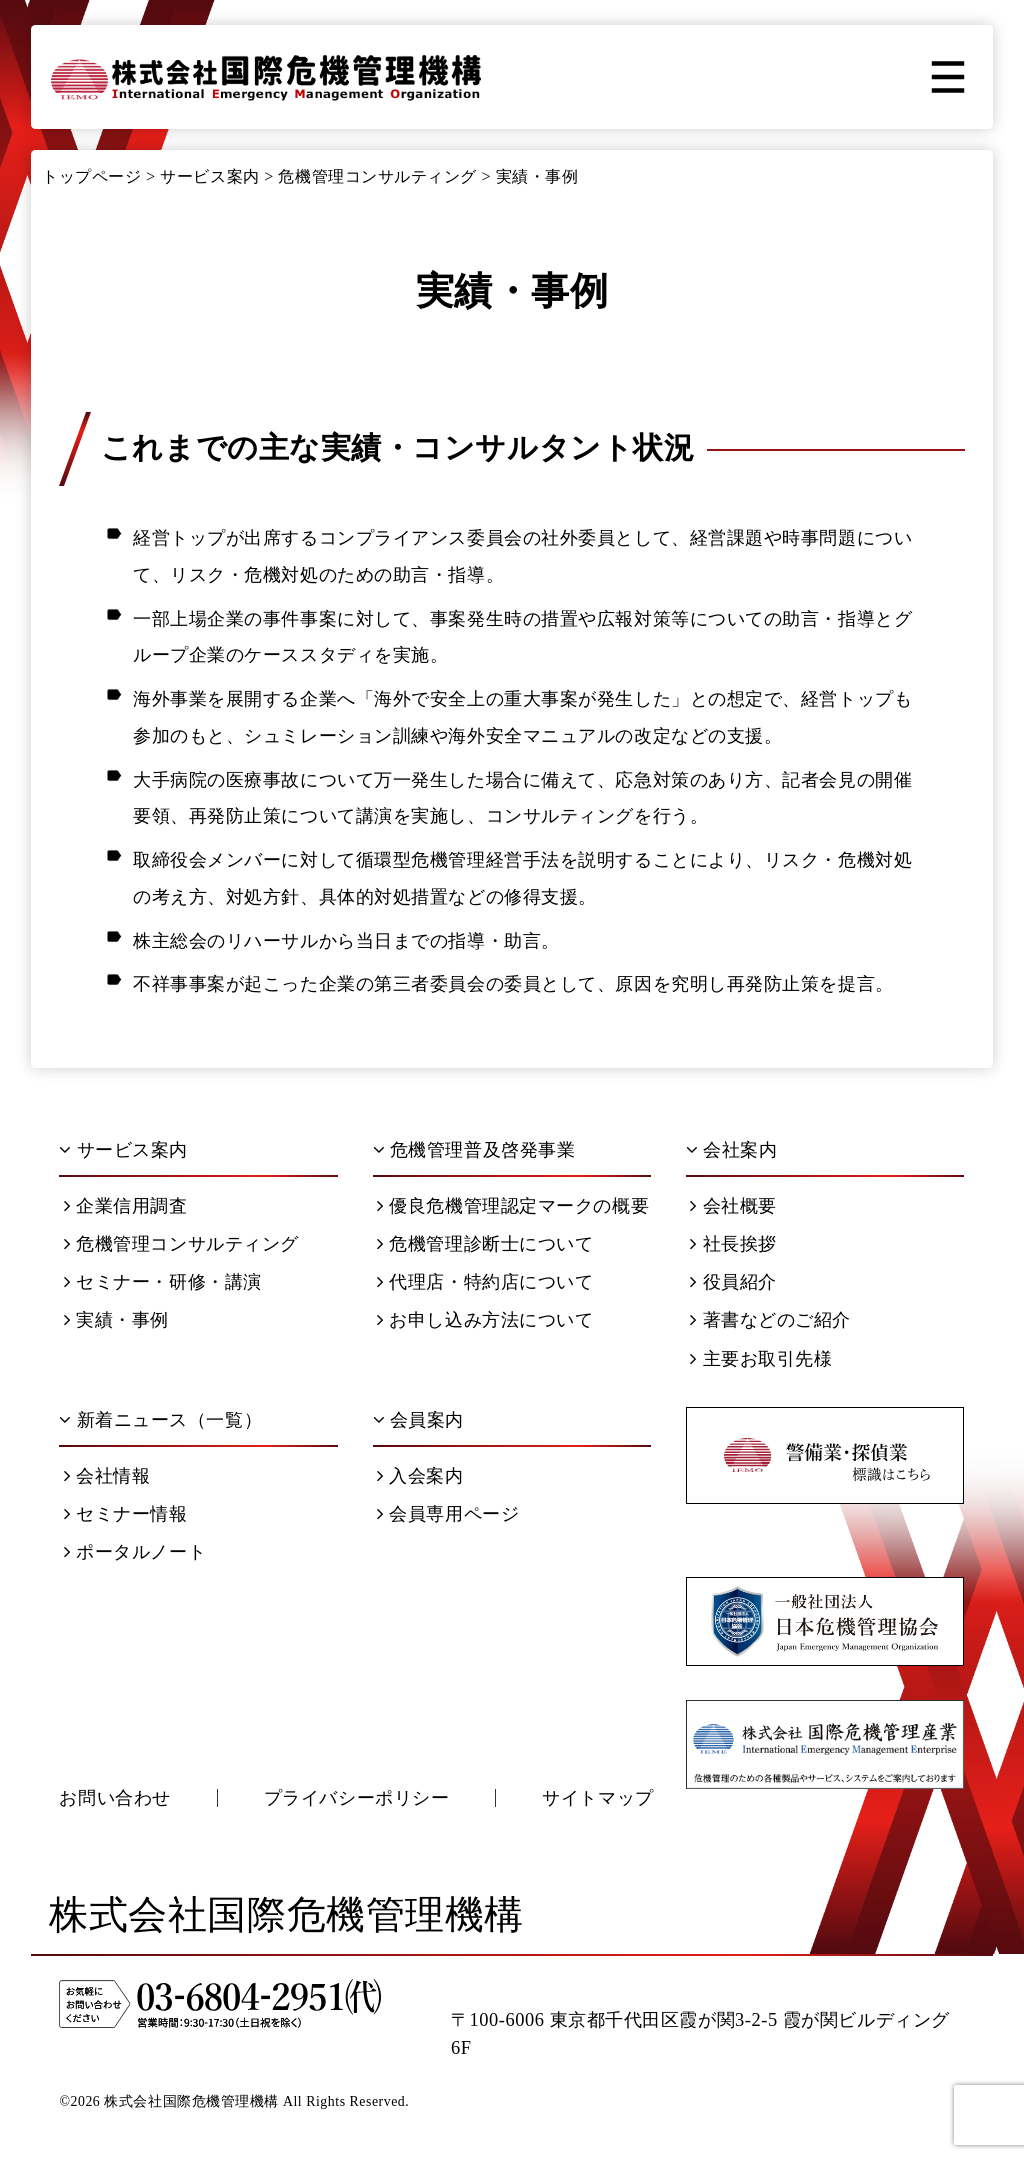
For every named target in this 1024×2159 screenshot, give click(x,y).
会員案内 (418, 1420)
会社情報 (107, 1476)
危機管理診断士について (485, 1244)
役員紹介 (733, 1282)
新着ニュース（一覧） (160, 1420)
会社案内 (731, 1150)
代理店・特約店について (485, 1282)
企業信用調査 (125, 1206)
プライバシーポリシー (357, 1798)
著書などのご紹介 (770, 1320)
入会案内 (420, 1476)
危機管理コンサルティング (181, 1244)
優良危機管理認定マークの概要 (513, 1206)
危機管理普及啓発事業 (474, 1150)
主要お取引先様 (761, 1359)
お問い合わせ (114, 1798)
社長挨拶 (733, 1244)
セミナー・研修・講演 (163, 1282)
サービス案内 (123, 1150)
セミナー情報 (125, 1514)
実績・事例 (116, 1320)
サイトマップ (597, 1798)
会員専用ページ (448, 1514)
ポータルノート (135, 1552)
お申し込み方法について (485, 1320)
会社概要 (733, 1206)
